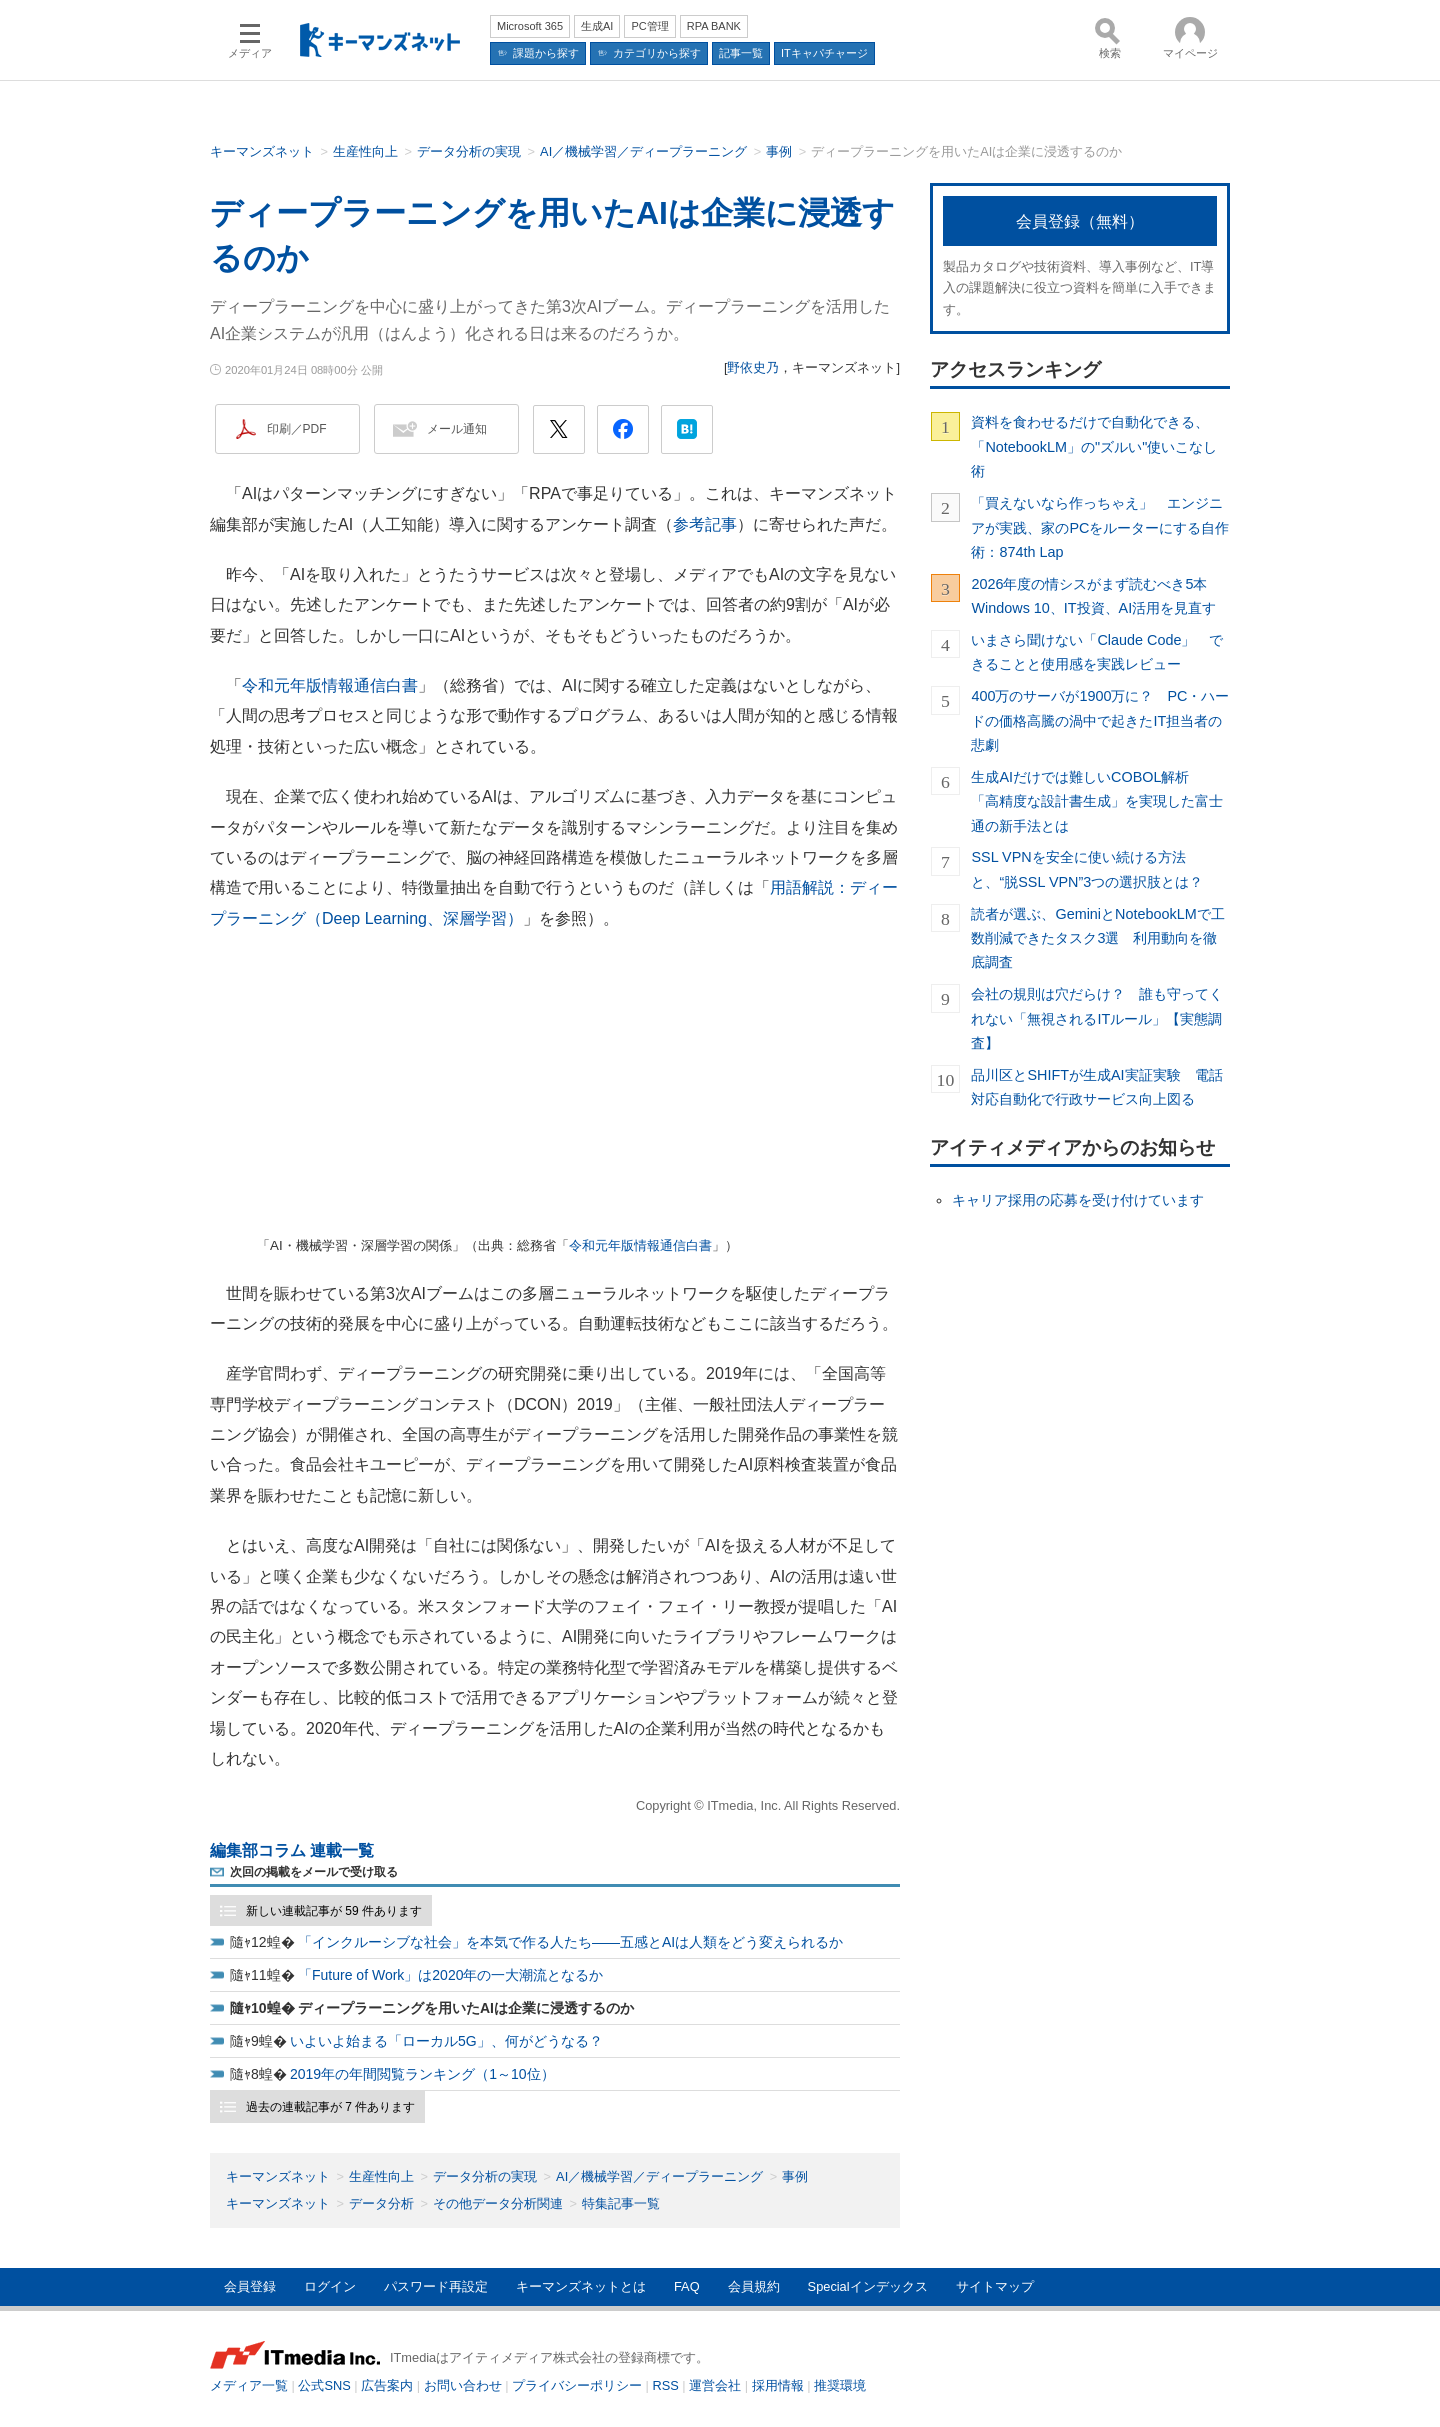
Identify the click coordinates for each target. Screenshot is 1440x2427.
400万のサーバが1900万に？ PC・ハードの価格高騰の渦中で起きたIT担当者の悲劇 (1100, 720)
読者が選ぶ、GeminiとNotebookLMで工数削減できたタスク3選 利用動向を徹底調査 (1097, 938)
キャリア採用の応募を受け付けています (1078, 1200)
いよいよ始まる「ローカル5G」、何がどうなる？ (446, 2041)
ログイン (330, 2286)
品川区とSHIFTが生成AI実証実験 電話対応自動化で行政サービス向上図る (1096, 1087)
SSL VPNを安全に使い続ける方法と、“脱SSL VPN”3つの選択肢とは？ (1087, 869)
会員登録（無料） (1080, 221)
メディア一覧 (249, 2385)
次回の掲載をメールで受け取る (314, 1872)
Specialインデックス (868, 2286)
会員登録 (250, 2286)
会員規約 (754, 2286)
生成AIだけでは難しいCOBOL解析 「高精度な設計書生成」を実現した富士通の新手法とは (1097, 801)
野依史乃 (753, 367)
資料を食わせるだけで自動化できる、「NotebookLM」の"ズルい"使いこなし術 (1094, 446)
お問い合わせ (463, 2385)
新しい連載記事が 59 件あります (334, 1911)
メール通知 (457, 429)
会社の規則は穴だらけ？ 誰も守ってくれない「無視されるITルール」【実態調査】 (1097, 1018)
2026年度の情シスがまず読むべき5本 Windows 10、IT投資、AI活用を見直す (1096, 596)
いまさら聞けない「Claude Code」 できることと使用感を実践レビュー (1097, 652)
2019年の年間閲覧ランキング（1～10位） (422, 2074)
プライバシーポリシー (577, 2385)
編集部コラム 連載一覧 (292, 1850)
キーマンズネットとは (581, 2286)
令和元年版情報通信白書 (330, 685)
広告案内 (387, 2385)
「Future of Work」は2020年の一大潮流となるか (450, 1975)
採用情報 (778, 2385)
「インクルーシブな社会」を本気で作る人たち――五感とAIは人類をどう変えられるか (570, 1942)
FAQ (687, 2286)
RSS (666, 2385)
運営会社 (715, 2385)
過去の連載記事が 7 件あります (330, 2107)
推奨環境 (840, 2385)
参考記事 (705, 524)
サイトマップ (995, 2286)
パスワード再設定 (436, 2286)
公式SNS (324, 2385)
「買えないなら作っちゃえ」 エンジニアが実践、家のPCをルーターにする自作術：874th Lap (1100, 527)
